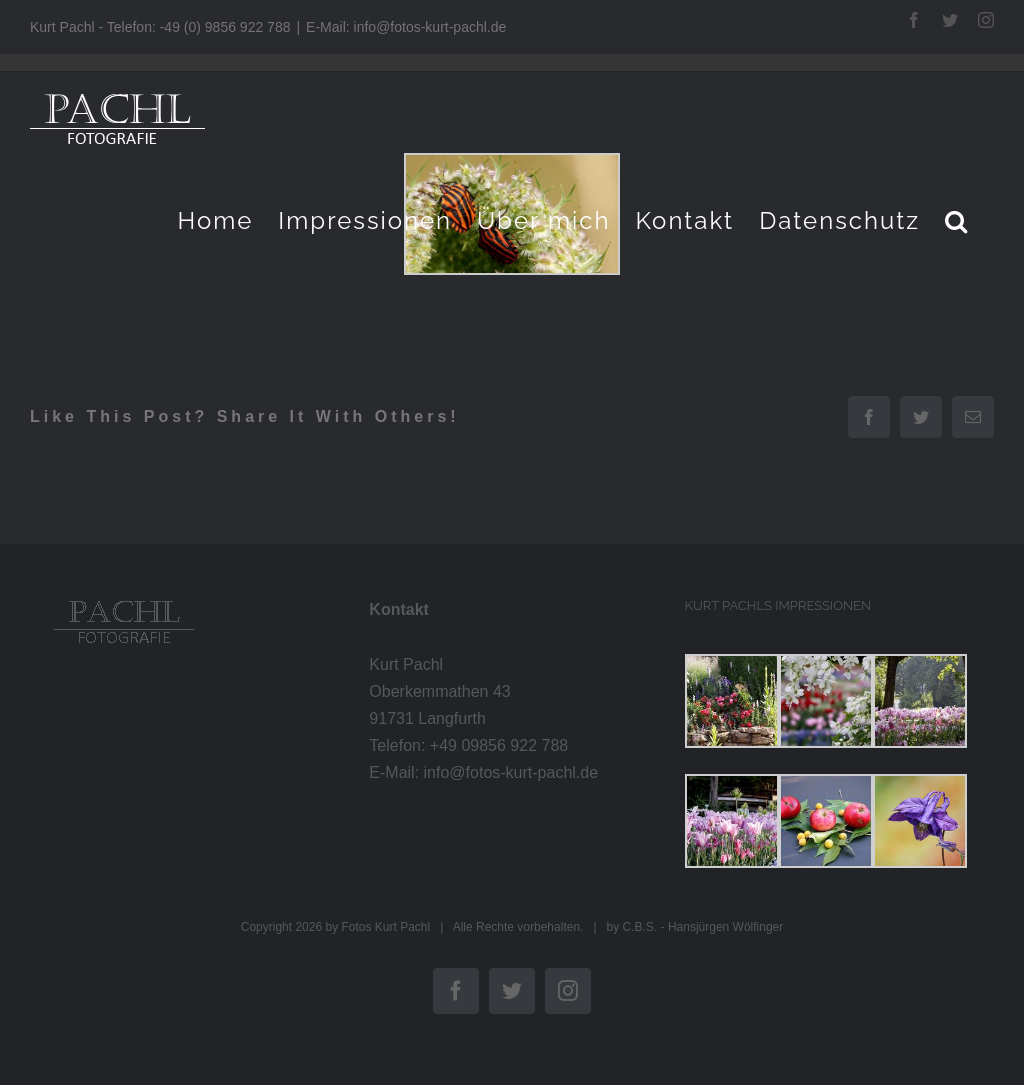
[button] (957, 220)
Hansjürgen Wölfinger (725, 927)
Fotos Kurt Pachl (385, 927)
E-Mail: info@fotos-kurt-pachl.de (406, 27)
